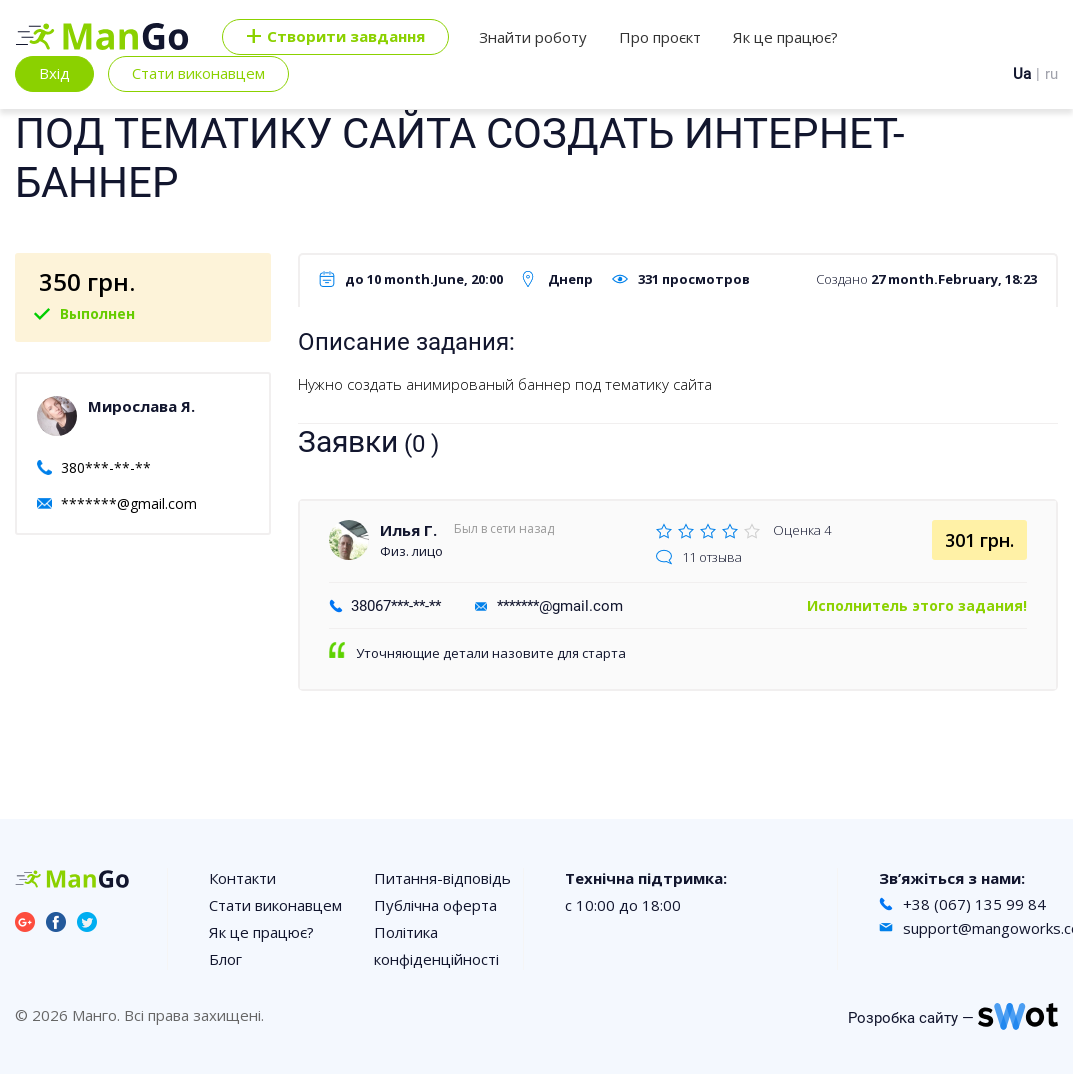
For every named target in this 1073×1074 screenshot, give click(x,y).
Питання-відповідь (442, 878)
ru (1051, 74)
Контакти (242, 878)
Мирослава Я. (141, 406)
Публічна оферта (435, 905)
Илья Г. (408, 530)
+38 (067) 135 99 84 (974, 904)
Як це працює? (785, 37)
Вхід (54, 73)
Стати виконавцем (198, 73)
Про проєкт (660, 37)
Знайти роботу (533, 37)
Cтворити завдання (335, 37)
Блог (225, 959)
